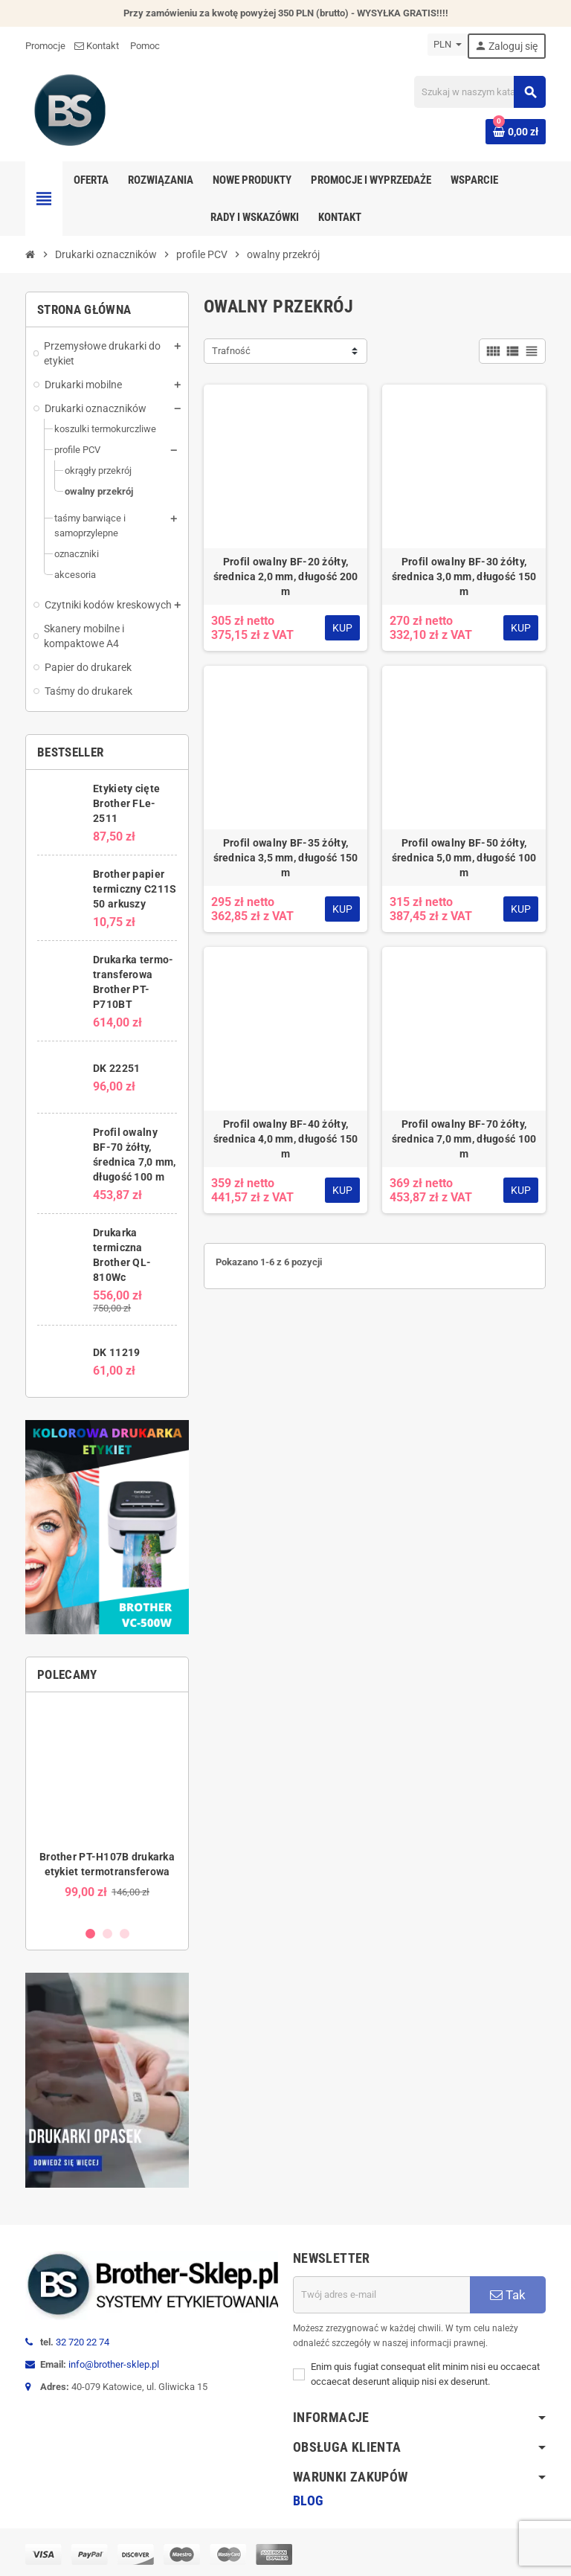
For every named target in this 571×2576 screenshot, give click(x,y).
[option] (107, 1808)
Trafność (231, 350)
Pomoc (145, 45)
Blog (308, 2500)
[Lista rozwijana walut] (448, 44)
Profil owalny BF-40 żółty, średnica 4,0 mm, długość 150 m (285, 1139)
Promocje (45, 45)
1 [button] (90, 1934)
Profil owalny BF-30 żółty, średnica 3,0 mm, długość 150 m (464, 576)
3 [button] (124, 1934)
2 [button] (107, 1934)
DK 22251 (116, 1068)
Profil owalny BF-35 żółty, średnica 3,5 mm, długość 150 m (285, 858)
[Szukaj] (479, 92)
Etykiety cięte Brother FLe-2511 (126, 803)
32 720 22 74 (82, 2342)
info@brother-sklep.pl (113, 2364)
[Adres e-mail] (381, 2294)
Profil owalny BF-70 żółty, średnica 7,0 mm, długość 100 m (464, 1139)
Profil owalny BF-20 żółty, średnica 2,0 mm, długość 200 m (285, 576)
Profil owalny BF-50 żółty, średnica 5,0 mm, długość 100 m (464, 858)
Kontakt (97, 45)
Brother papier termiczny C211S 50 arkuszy (134, 889)
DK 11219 (116, 1352)
